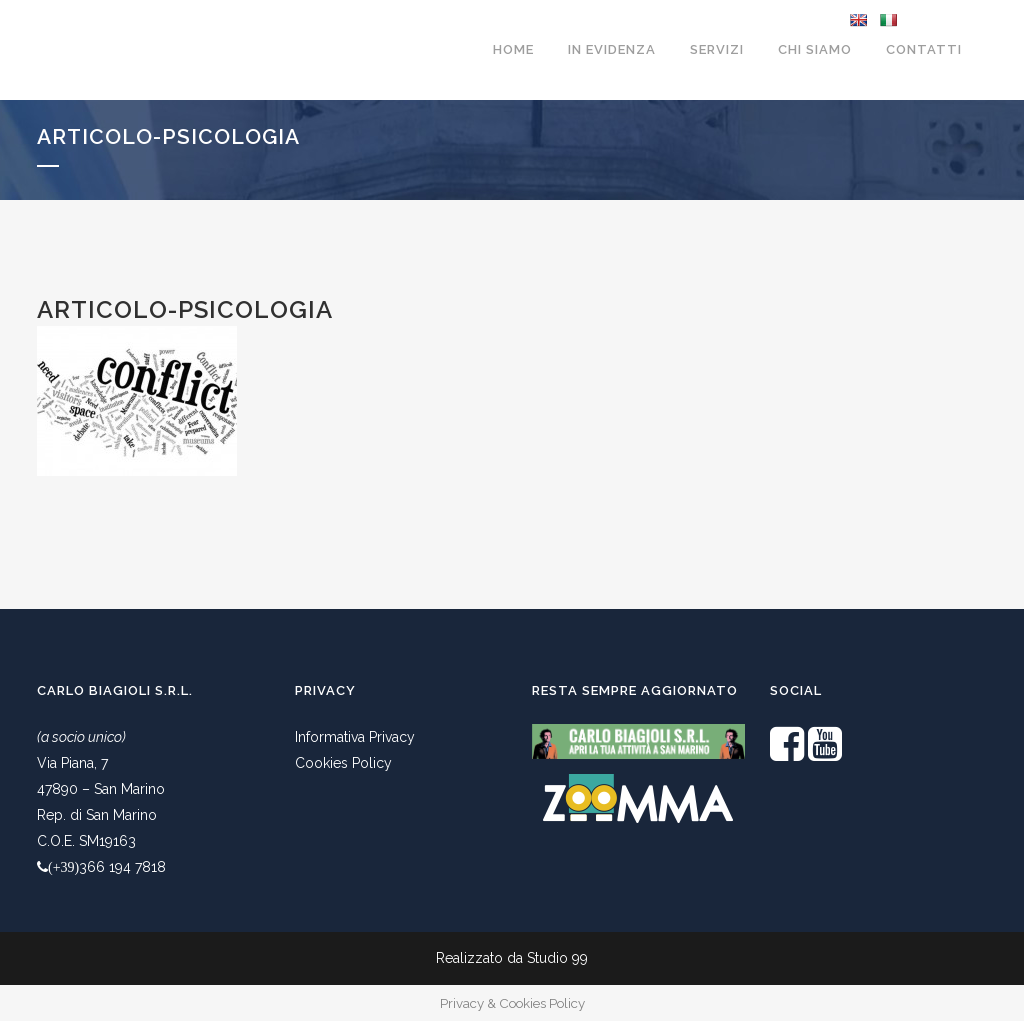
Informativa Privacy (355, 737)
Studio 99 (557, 958)
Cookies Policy (343, 763)
